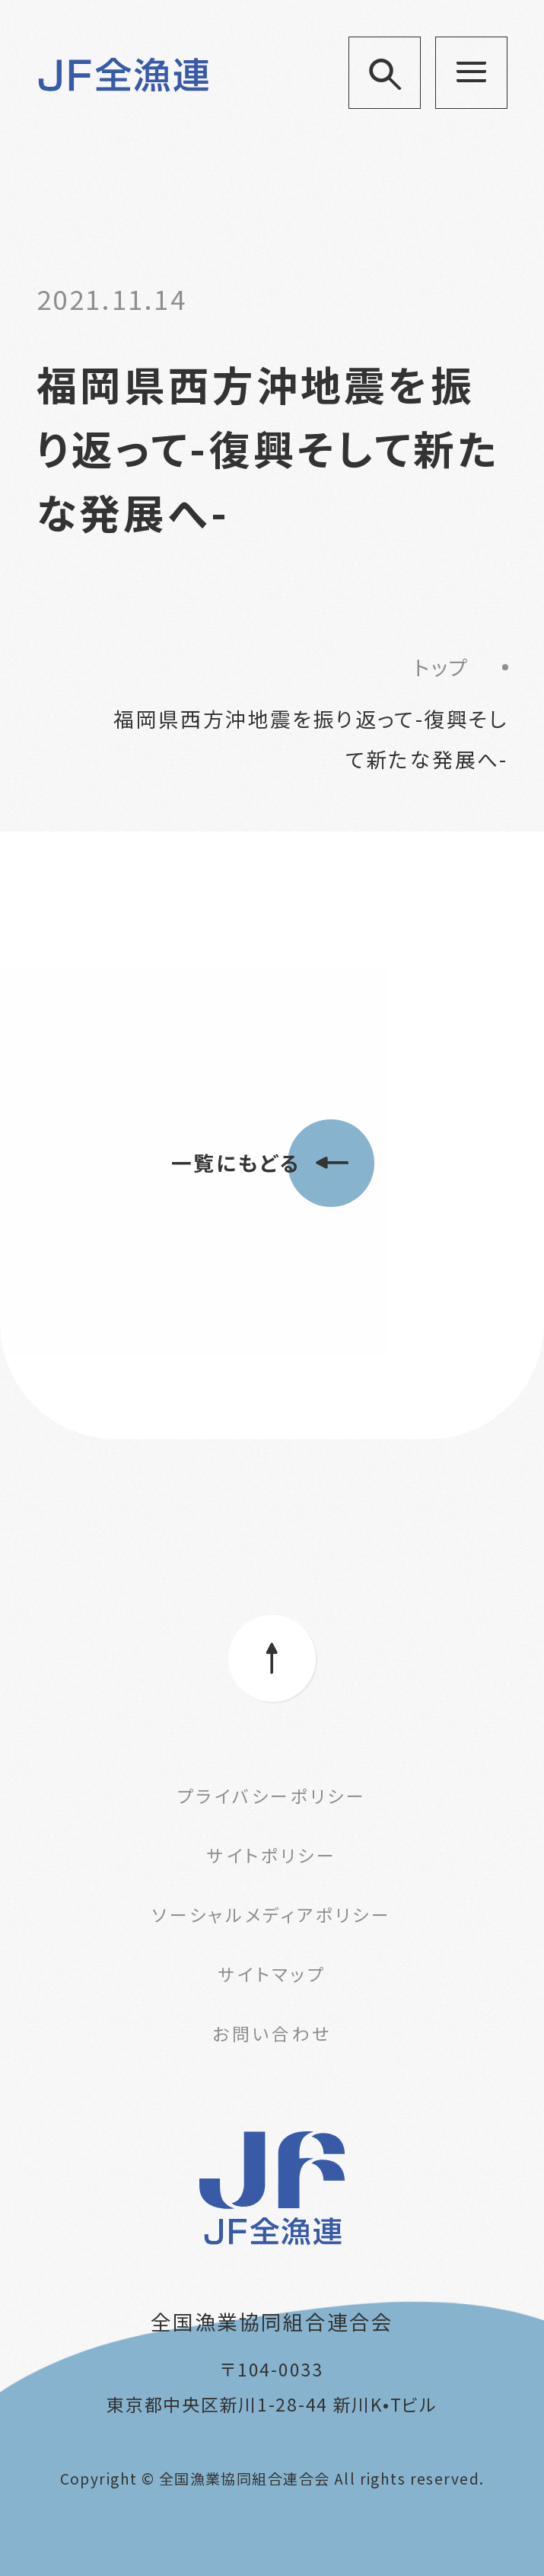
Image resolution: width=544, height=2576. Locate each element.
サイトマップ (272, 1974)
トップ (442, 667)
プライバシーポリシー (272, 1795)
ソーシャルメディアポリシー (272, 1914)
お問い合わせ (272, 2033)
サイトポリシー (272, 1855)
